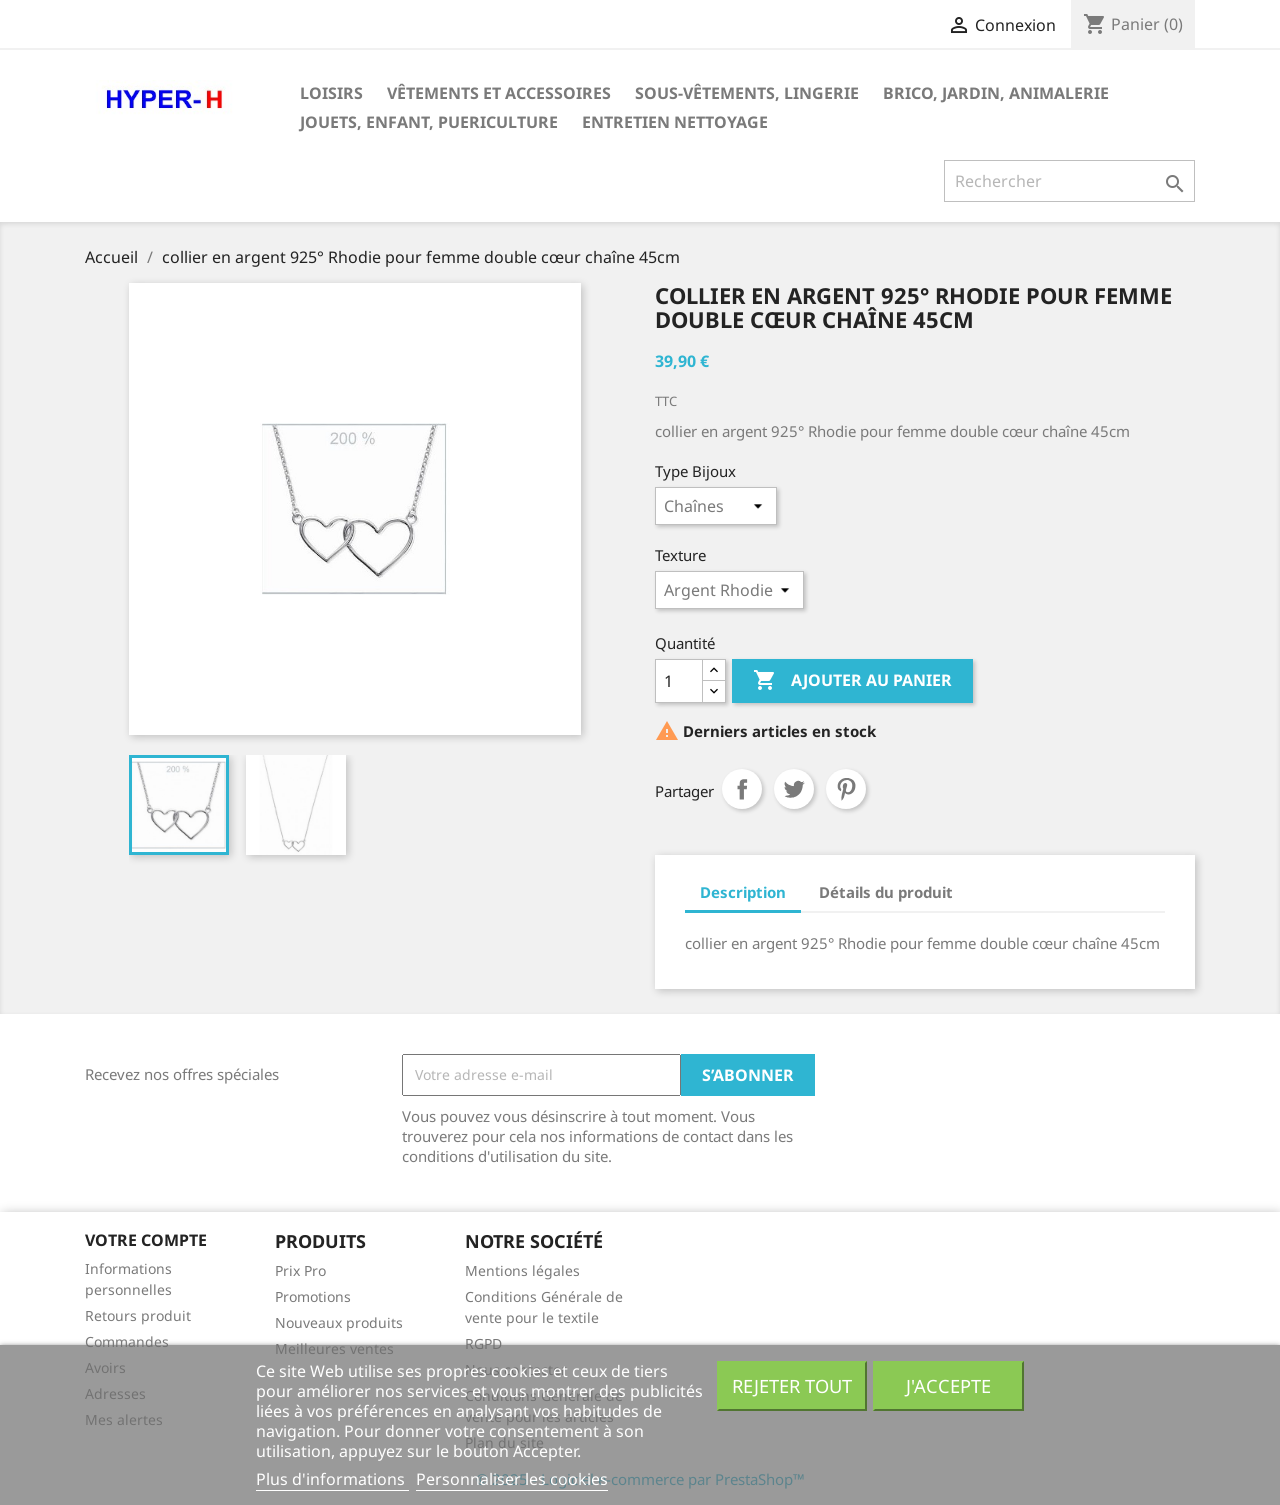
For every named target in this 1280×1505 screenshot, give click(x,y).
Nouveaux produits (339, 1322)
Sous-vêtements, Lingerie (747, 93)
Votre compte (146, 1240)
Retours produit (138, 1315)
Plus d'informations (332, 1479)
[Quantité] (679, 681)
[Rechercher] (1069, 181)
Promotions (313, 1296)
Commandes (127, 1341)
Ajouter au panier (852, 681)
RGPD (483, 1343)
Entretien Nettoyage (675, 122)
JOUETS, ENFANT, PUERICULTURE (429, 122)
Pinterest (846, 789)
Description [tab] (743, 892)
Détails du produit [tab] (886, 892)
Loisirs (331, 93)
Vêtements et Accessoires (499, 93)
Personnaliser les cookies (512, 1479)
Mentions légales (522, 1270)
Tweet (794, 789)
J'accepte (948, 1385)
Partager (742, 789)
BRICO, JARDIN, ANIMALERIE (996, 93)
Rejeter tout (792, 1385)
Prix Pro (300, 1270)
